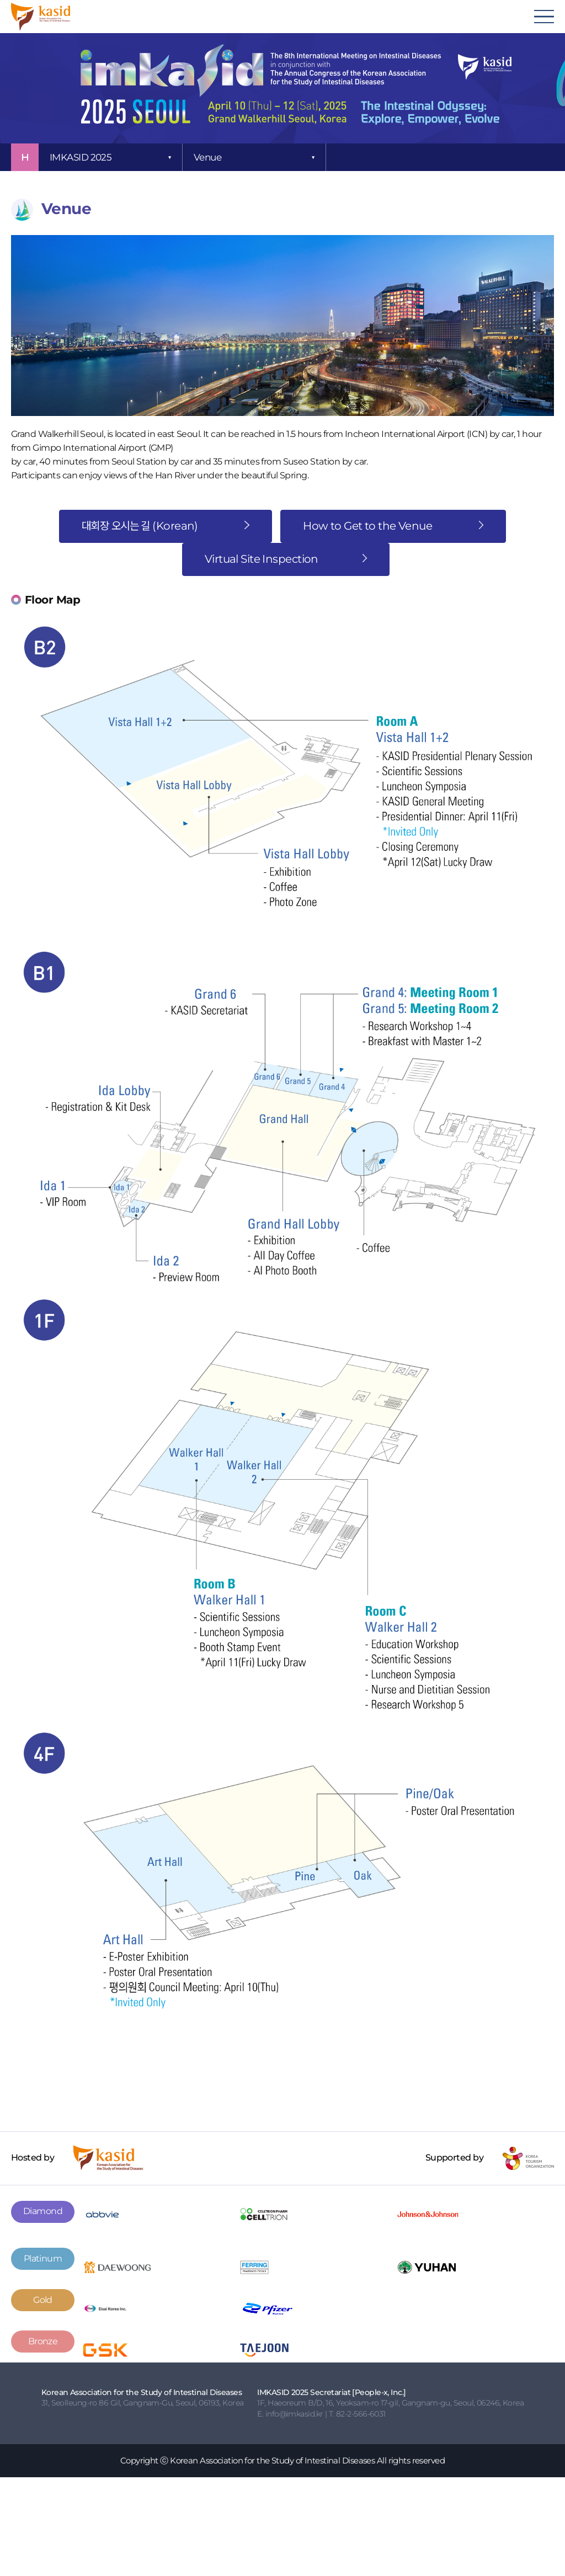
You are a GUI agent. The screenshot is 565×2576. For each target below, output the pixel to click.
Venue (207, 157)
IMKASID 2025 (80, 157)
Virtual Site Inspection (286, 559)
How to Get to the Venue (393, 525)
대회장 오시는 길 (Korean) (165, 525)
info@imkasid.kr (294, 2414)
